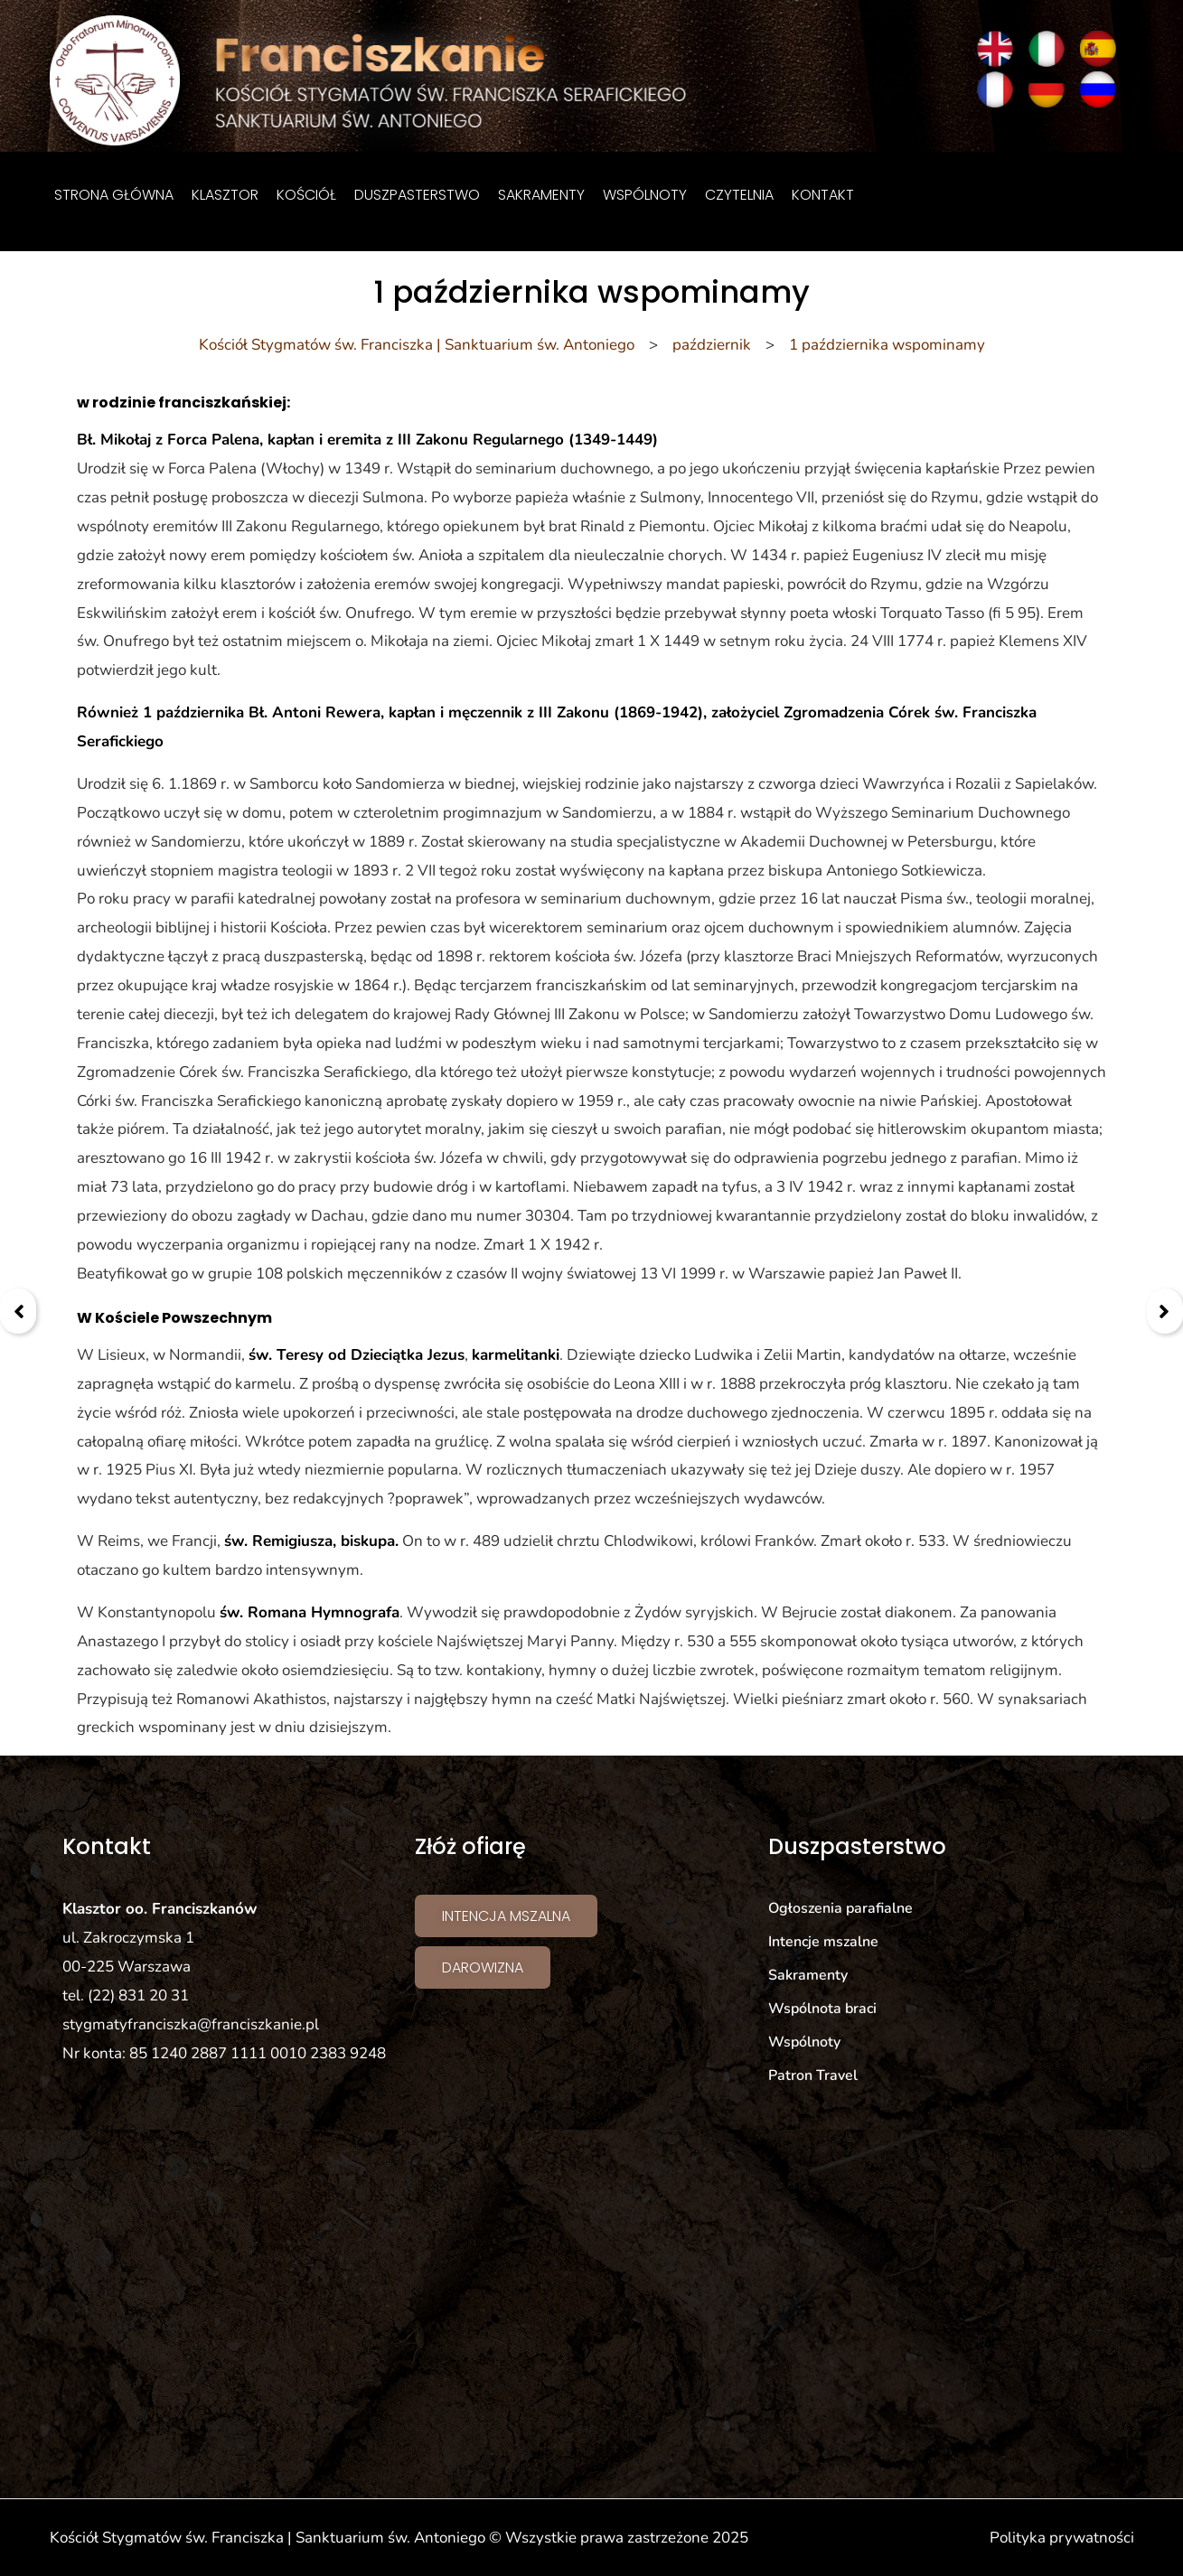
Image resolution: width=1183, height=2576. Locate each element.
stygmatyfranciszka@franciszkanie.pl (190, 2024)
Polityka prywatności (1062, 2537)
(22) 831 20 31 (138, 1995)
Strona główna (114, 194)
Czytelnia (739, 194)
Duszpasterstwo (417, 194)
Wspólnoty (645, 194)
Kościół (306, 194)
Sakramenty (541, 194)
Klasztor (225, 194)
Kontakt (823, 194)
